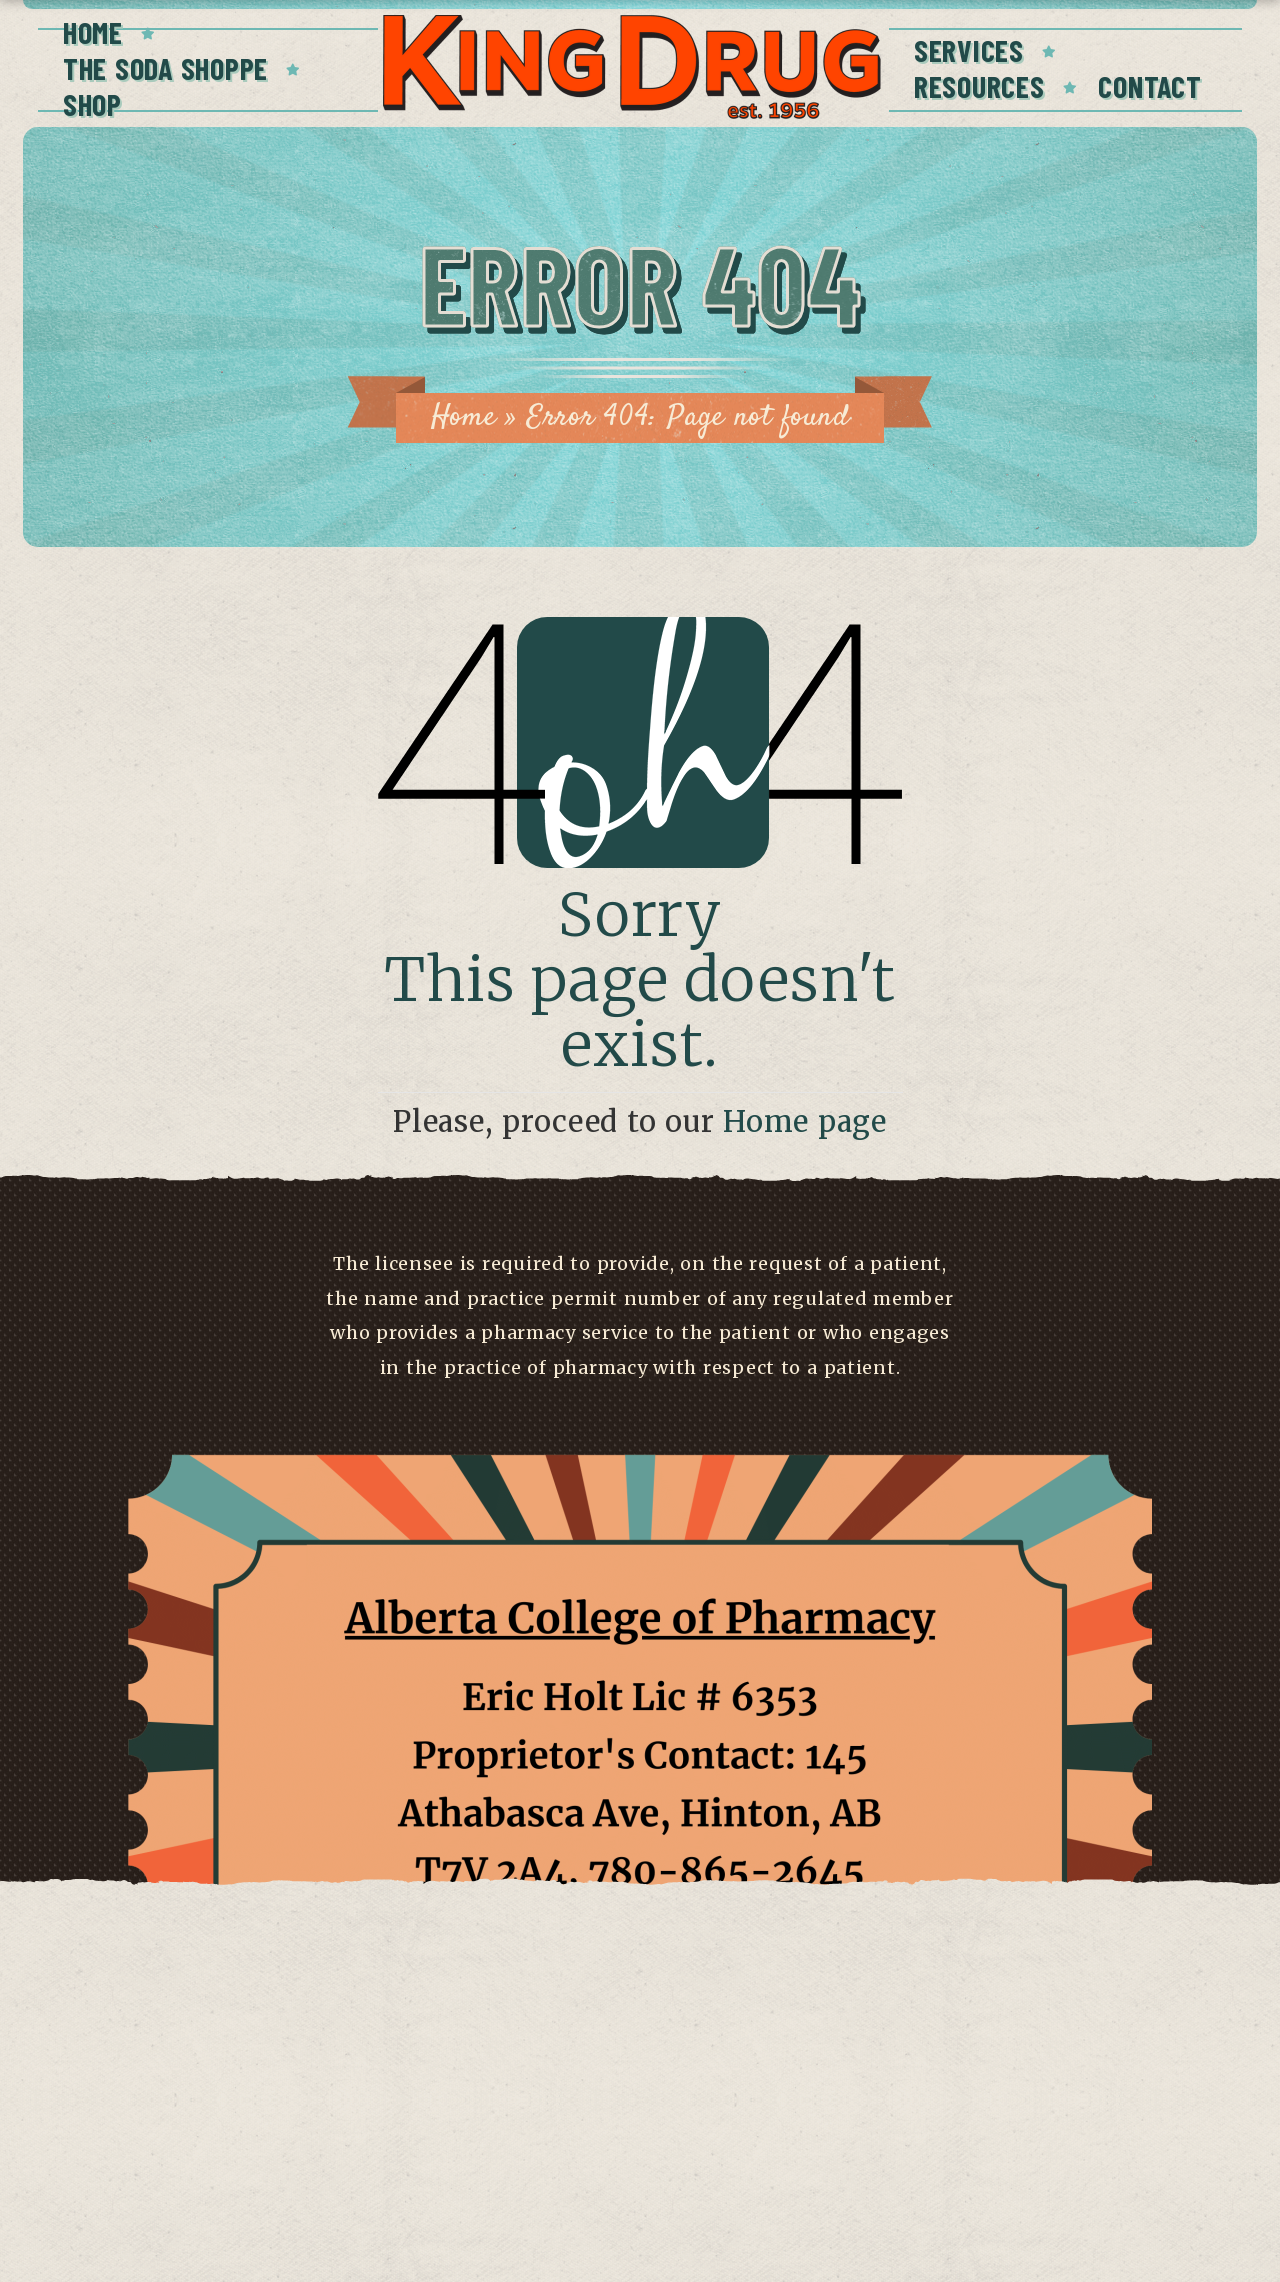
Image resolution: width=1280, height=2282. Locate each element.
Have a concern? (640, 2164)
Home (93, 32)
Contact (1149, 86)
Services (969, 50)
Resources (979, 86)
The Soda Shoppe (165, 68)
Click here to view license (639, 2203)
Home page (805, 1122)
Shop (92, 104)
